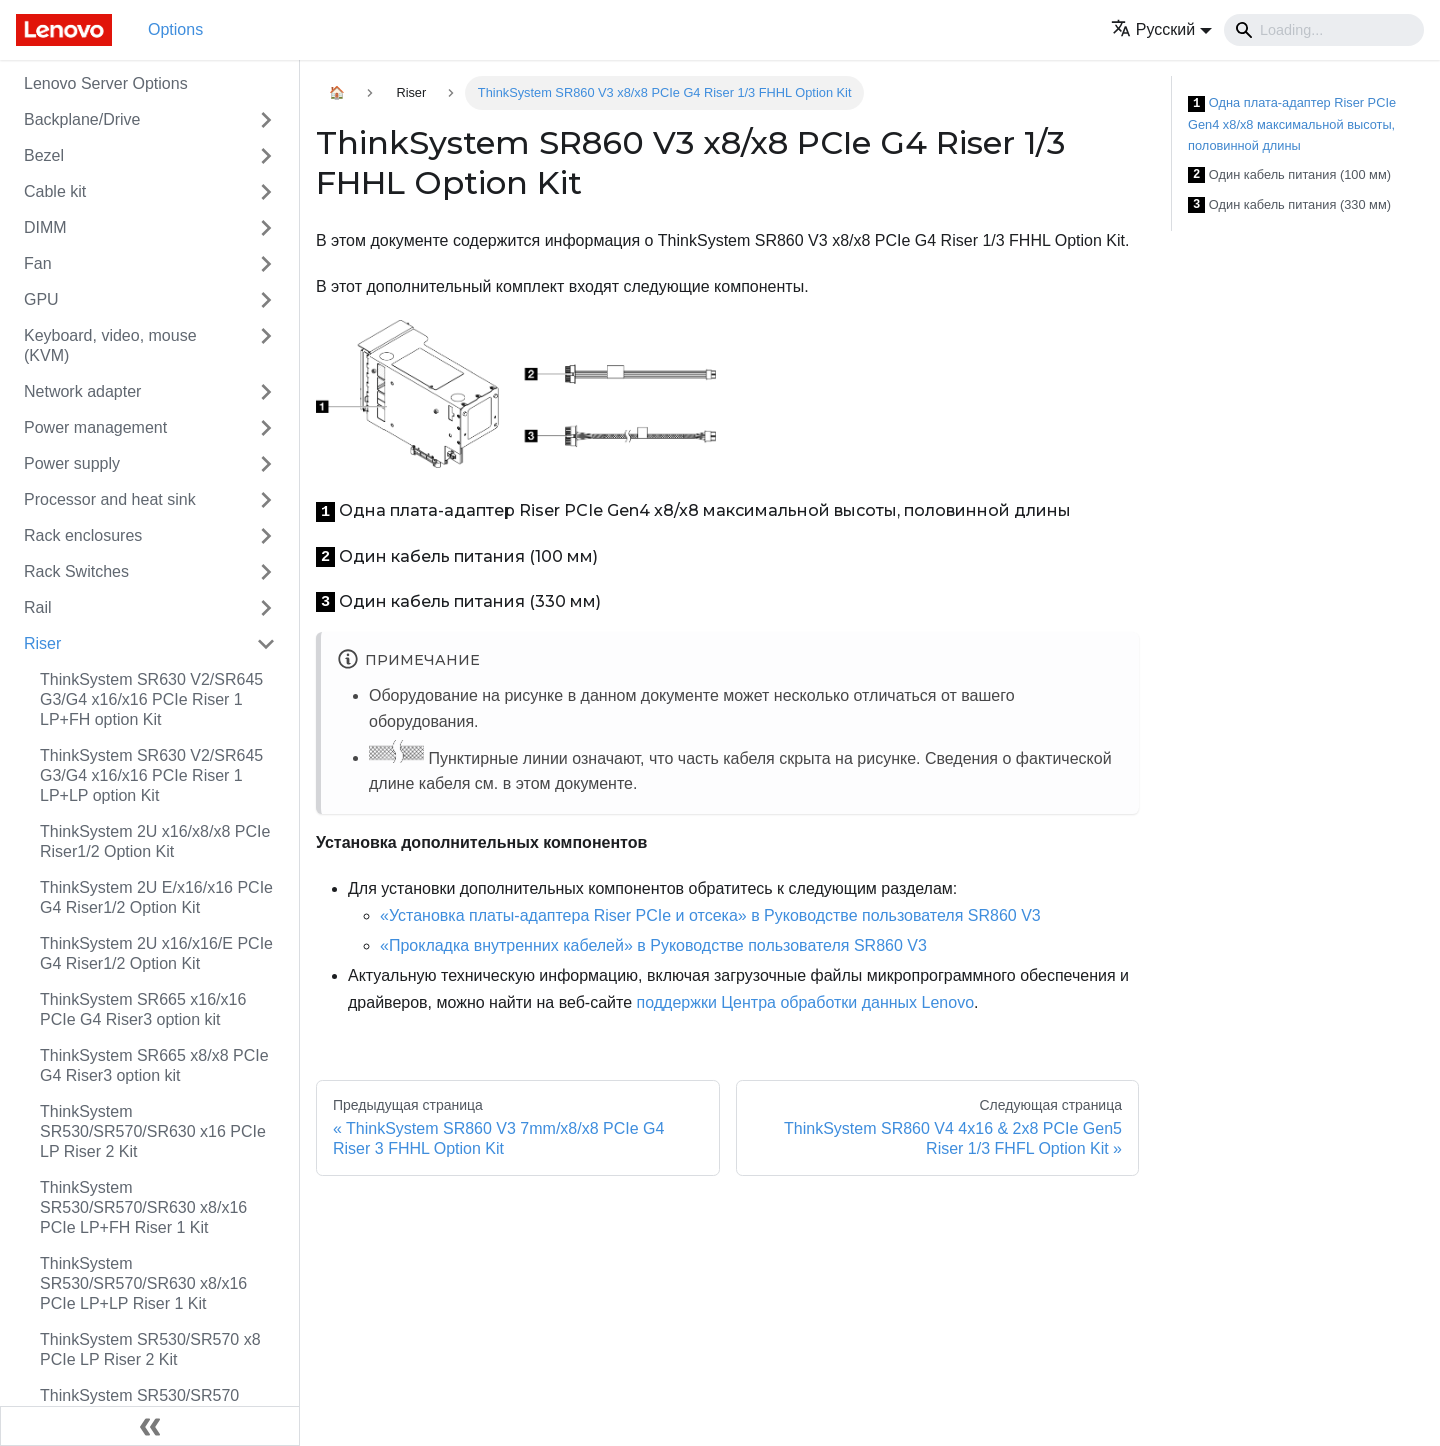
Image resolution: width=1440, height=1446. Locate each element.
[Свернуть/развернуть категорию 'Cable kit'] (266, 192)
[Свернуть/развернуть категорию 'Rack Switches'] (266, 572)
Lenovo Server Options (106, 83)
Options (175, 29)
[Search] (1324, 30)
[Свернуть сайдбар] (150, 1426)
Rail (38, 607)
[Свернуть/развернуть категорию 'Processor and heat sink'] (266, 500)
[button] (1161, 29)
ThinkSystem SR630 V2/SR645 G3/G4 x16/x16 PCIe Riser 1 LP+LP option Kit (151, 775)
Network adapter (82, 391)
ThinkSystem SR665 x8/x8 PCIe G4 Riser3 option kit (154, 1065)
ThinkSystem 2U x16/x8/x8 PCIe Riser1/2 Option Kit (155, 841)
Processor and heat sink (110, 499)
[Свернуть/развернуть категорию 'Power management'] (266, 428)
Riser (42, 643)
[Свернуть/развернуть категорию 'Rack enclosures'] (266, 536)
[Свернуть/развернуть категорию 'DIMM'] (266, 228)
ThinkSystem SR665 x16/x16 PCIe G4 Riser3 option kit (143, 1009)
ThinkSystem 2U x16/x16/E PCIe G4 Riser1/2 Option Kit (156, 953)
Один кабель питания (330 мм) (1289, 205)
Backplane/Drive (82, 119)
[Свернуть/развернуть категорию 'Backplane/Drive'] (266, 120)
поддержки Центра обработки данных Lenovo (806, 1002)
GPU (41, 299)
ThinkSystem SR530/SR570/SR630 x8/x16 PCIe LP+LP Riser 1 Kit (143, 1283)
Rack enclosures (83, 535)
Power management (95, 427)
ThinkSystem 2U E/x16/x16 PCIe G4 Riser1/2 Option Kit (156, 897)
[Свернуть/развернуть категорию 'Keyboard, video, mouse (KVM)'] (266, 346)
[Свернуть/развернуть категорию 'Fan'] (266, 264)
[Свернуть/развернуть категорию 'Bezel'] (266, 156)
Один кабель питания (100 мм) (1289, 175)
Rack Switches (76, 571)
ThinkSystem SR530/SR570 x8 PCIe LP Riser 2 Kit (150, 1349)
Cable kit (55, 191)
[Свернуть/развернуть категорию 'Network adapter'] (266, 392)
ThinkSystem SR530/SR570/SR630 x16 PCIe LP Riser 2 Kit (153, 1131)
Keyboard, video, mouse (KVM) (110, 345)
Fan (38, 263)
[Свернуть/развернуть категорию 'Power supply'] (266, 464)
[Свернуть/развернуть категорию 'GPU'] (266, 300)
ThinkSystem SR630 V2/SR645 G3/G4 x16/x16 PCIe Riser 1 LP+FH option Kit (151, 699)
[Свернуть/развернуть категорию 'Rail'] (266, 608)
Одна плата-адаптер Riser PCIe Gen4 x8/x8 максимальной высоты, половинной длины (1292, 124)
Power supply (72, 463)
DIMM (45, 227)
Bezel (44, 155)
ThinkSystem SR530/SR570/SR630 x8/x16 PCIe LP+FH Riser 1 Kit (143, 1207)
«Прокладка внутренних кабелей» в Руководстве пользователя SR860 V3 (653, 945)
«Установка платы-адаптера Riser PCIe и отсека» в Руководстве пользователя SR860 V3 (710, 915)
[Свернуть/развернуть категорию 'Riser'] (266, 644)
